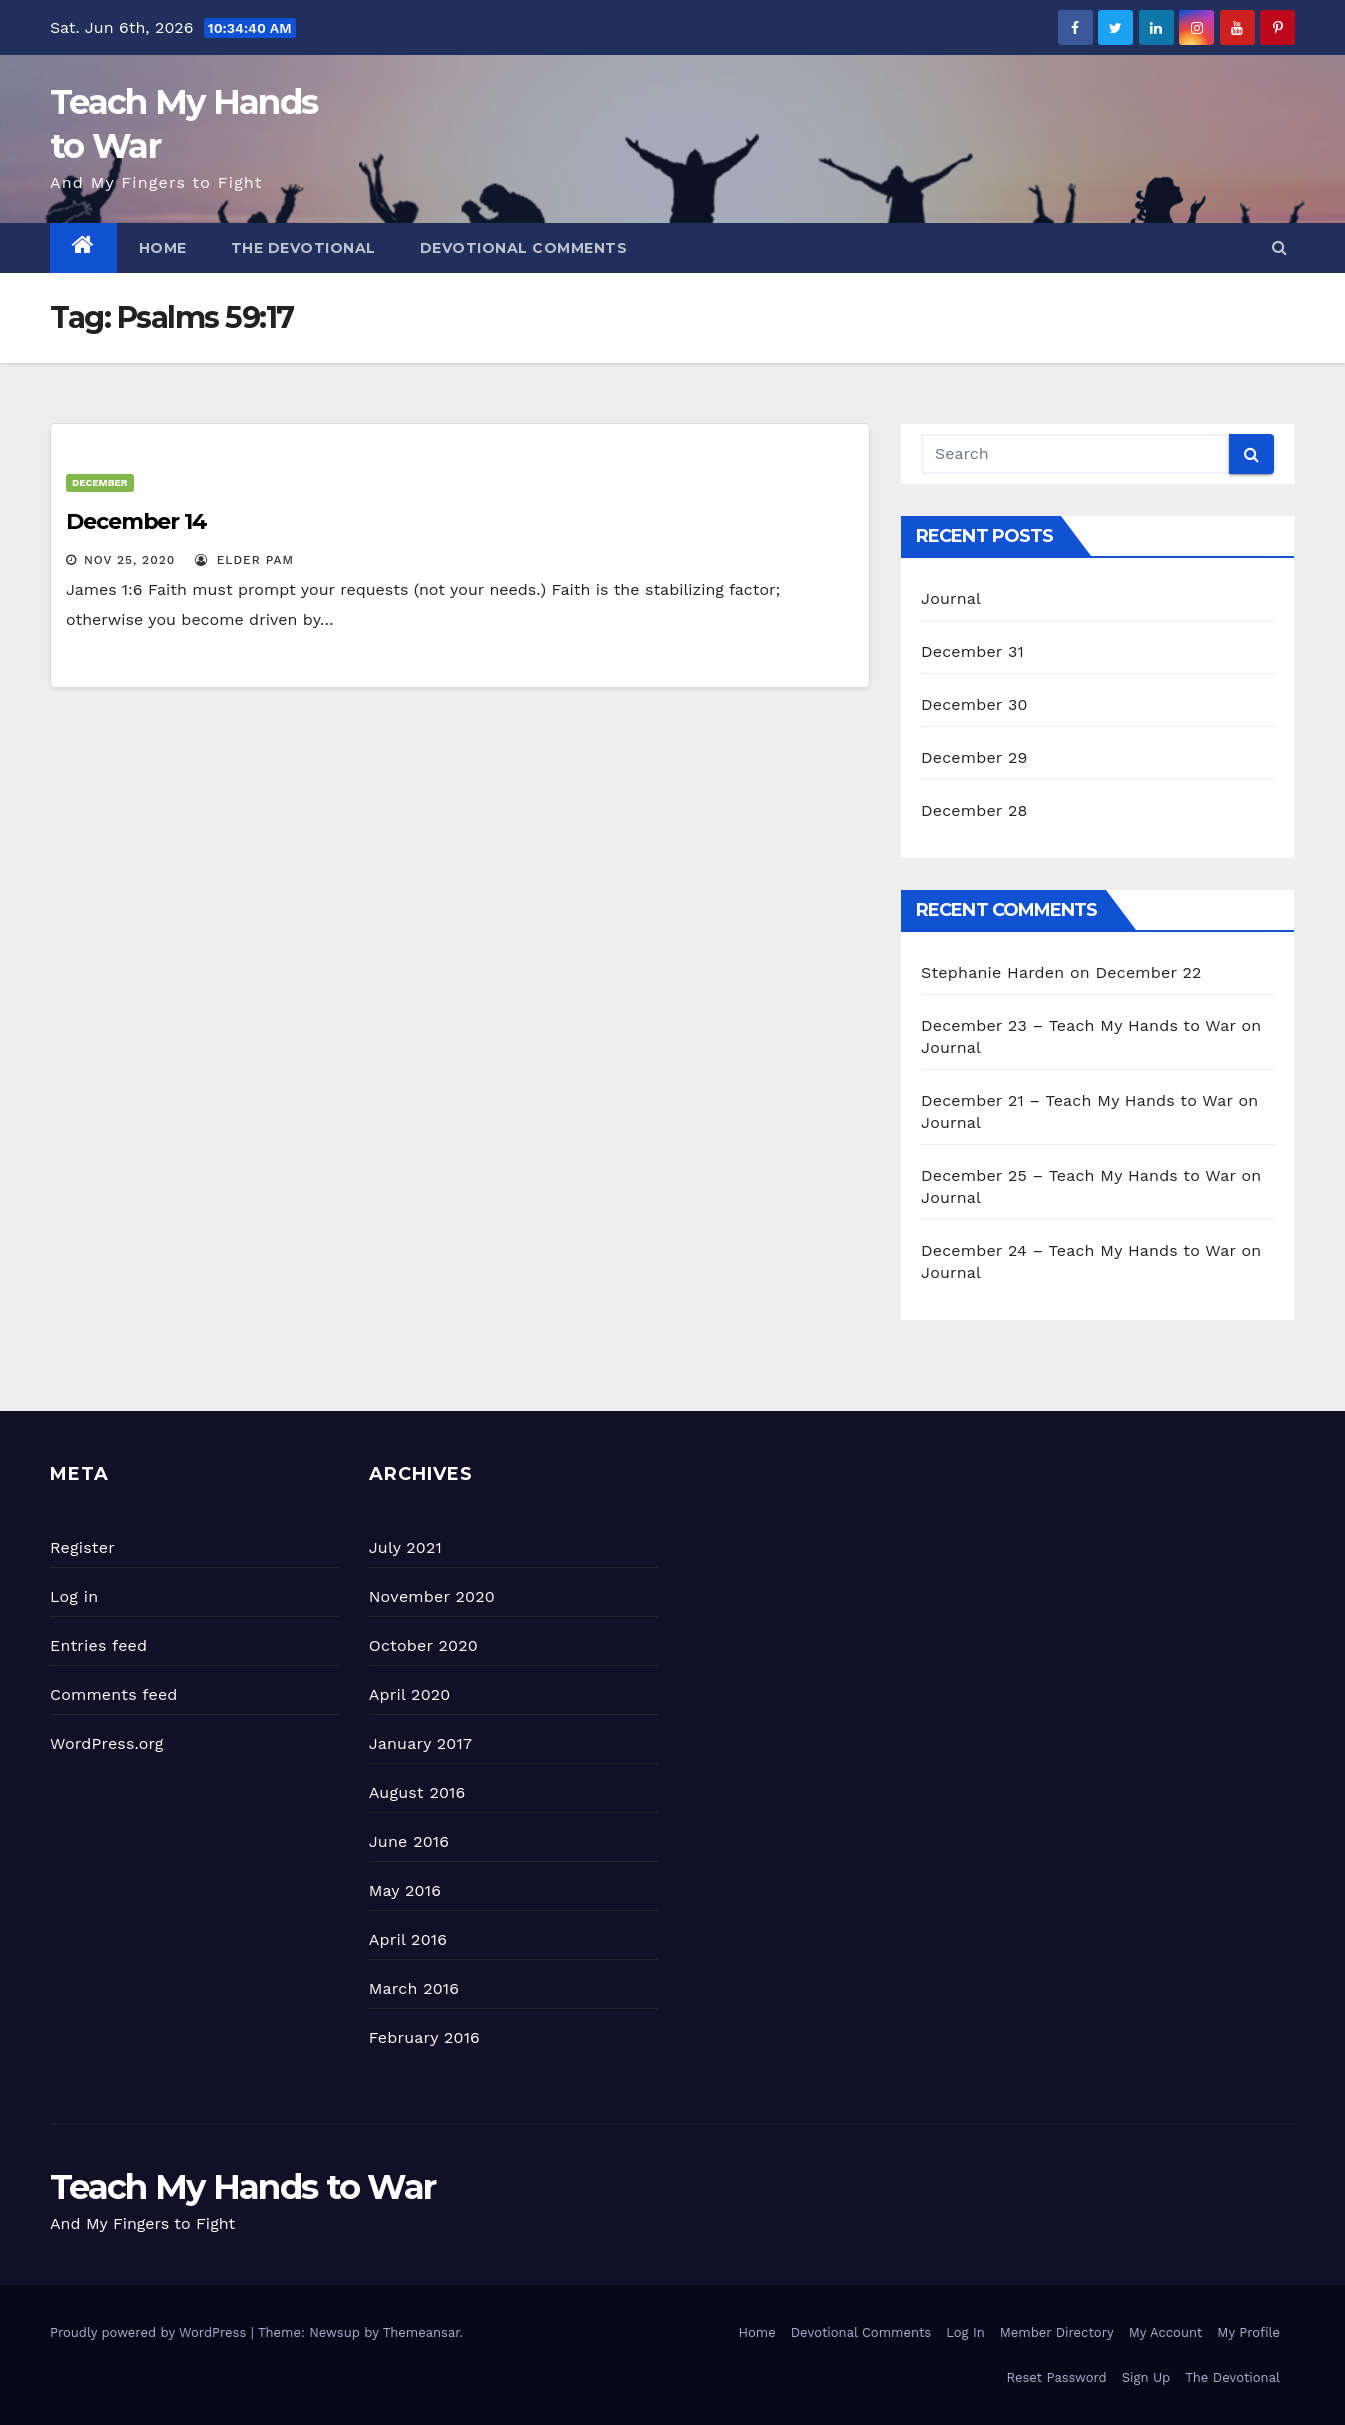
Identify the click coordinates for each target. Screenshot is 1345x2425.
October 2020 (423, 1645)
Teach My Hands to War (242, 2187)
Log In (965, 2332)
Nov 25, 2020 (129, 560)
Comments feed (114, 1694)
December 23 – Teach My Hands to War (1078, 1025)
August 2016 (417, 1792)
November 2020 (432, 1596)
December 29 (974, 757)
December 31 (972, 651)
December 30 (974, 704)
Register (82, 1547)
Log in (74, 1596)
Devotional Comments (524, 248)
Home (163, 248)
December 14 (136, 521)
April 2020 (410, 1694)
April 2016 (408, 1939)
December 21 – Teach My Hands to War (1077, 1100)
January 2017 (420, 1743)
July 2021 (405, 1547)
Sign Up (1146, 2377)
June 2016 (409, 1841)
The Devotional (303, 248)
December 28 (974, 810)
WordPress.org (107, 1743)
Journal (951, 598)
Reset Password (1057, 2377)
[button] (1279, 247)
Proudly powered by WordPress (150, 2332)
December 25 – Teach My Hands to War (1078, 1175)
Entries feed (98, 1645)
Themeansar (421, 2332)
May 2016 (405, 1890)
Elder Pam (244, 560)
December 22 (1149, 972)
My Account (1166, 2332)
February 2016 (424, 2037)
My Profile (1248, 2332)
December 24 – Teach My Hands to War (1078, 1250)
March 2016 (414, 1988)
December (100, 482)
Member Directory (1057, 2332)
